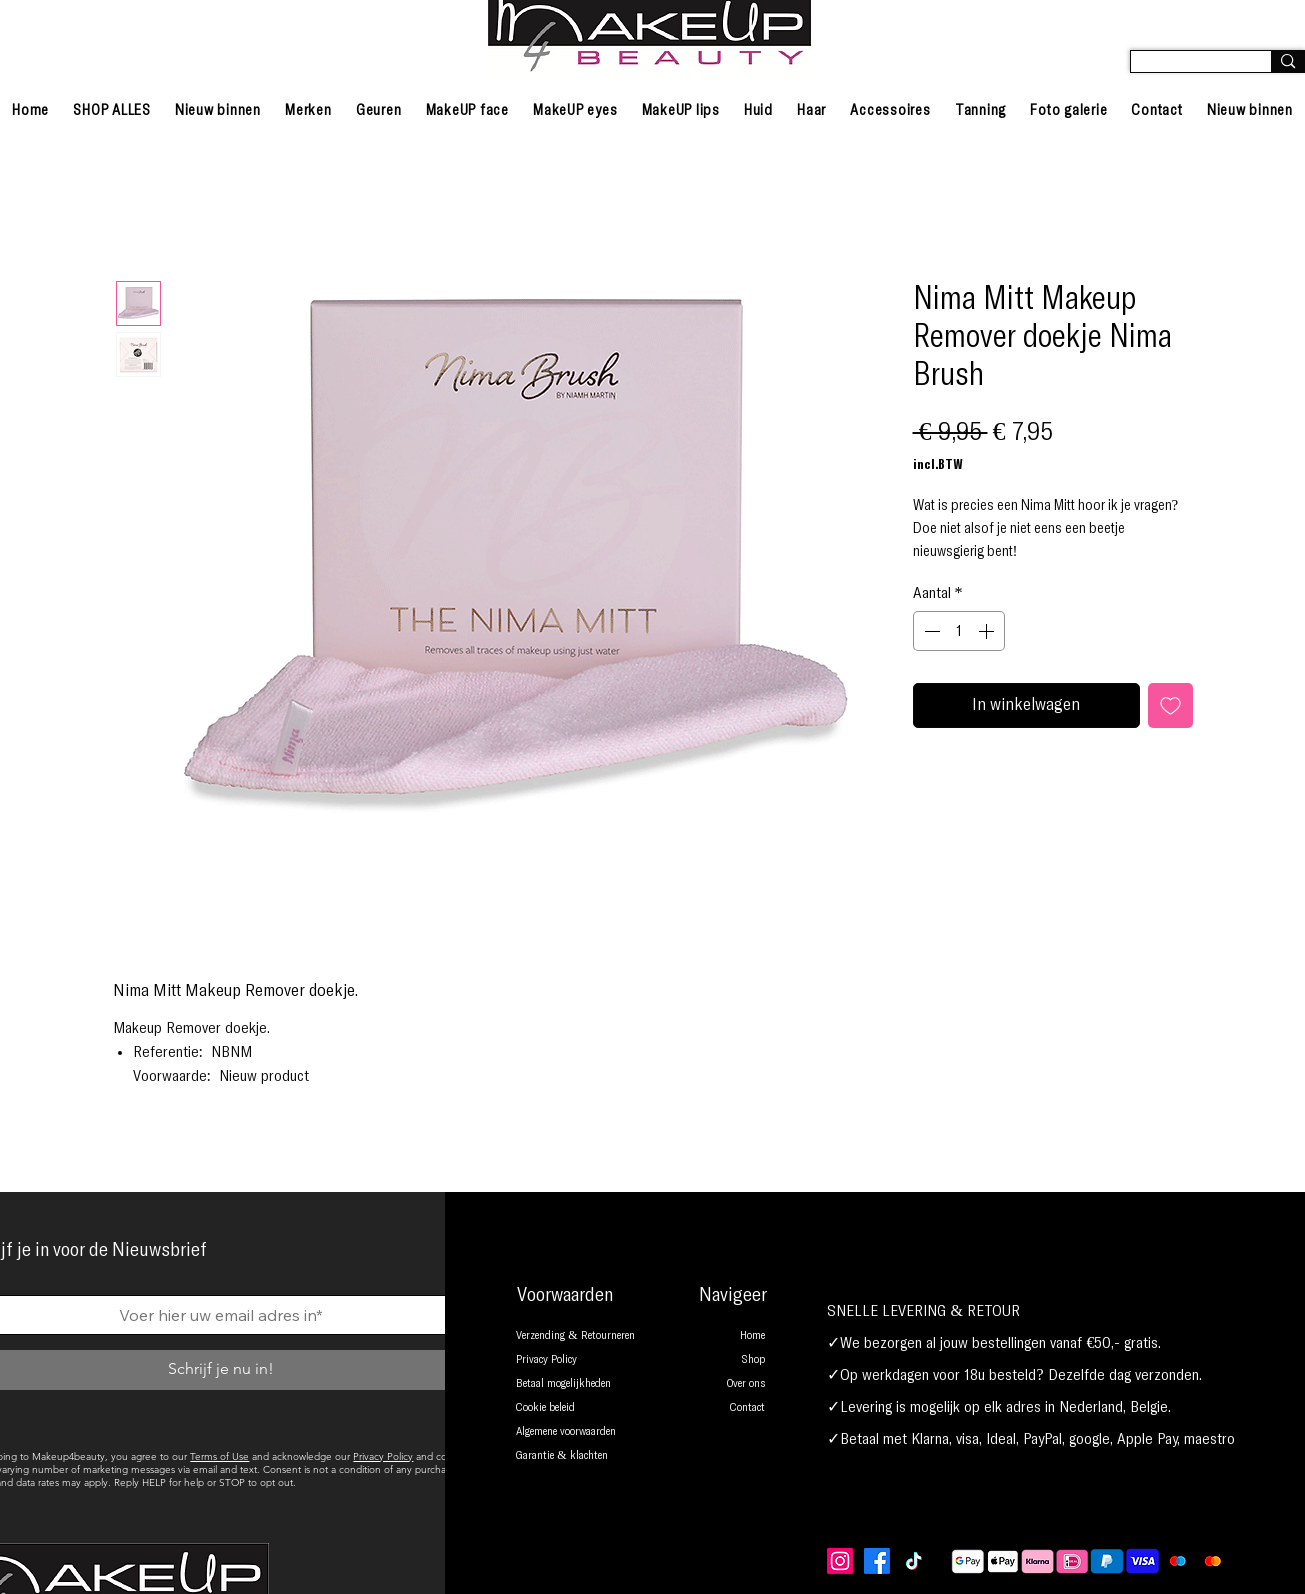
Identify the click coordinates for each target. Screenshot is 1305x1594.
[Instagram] (840, 1561)
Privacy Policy (383, 1456)
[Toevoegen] (1170, 705)
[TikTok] (914, 1561)
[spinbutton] (959, 631)
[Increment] (988, 631)
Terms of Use (219, 1456)
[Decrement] (930, 631)
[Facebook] (877, 1561)
